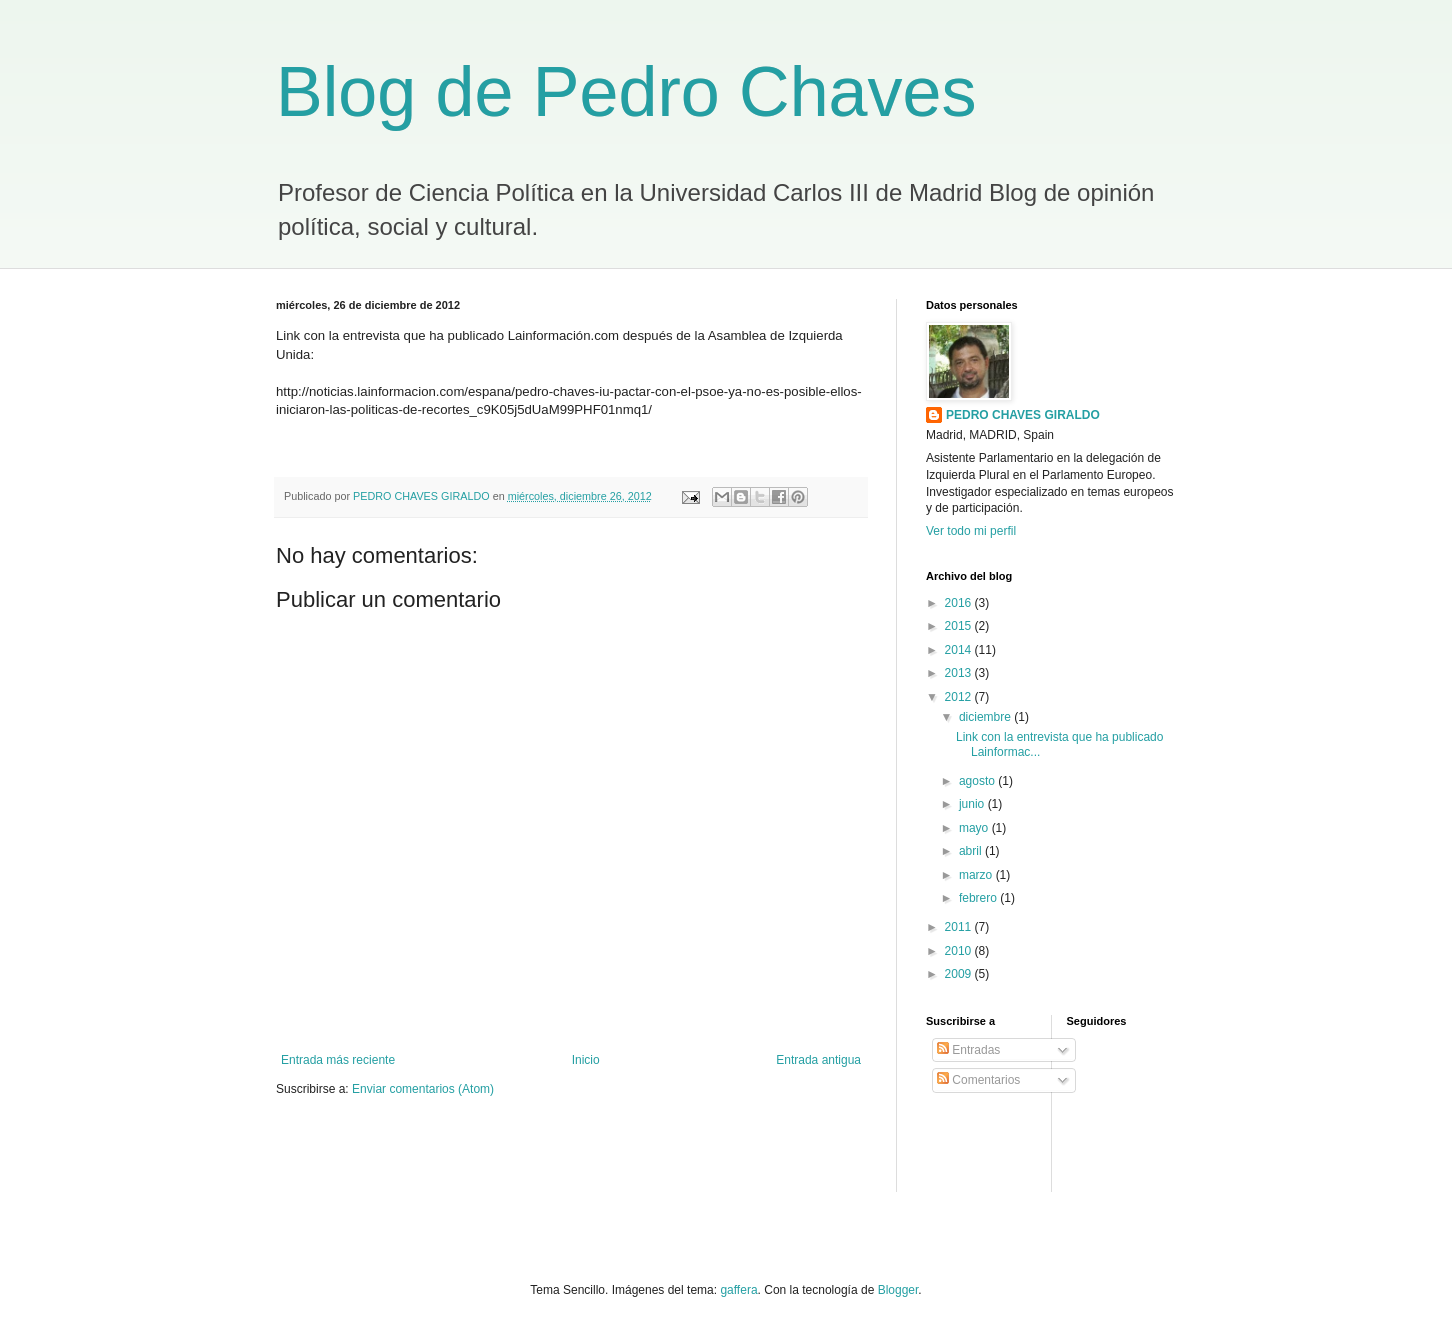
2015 (960, 626)
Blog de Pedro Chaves (626, 92)
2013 (960, 673)
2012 (960, 697)
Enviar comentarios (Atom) (423, 1089)
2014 (960, 650)
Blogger (898, 1290)
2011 (960, 927)
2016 (960, 603)
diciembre (986, 717)
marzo (977, 875)
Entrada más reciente (338, 1060)
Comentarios (978, 1080)
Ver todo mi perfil (971, 531)
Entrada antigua (818, 1060)
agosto (978, 781)
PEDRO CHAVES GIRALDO (1023, 415)
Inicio (586, 1060)
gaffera (738, 1290)
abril (972, 851)
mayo (975, 828)
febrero (979, 898)
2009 (960, 974)
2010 (960, 951)
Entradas (968, 1050)
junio (973, 804)
